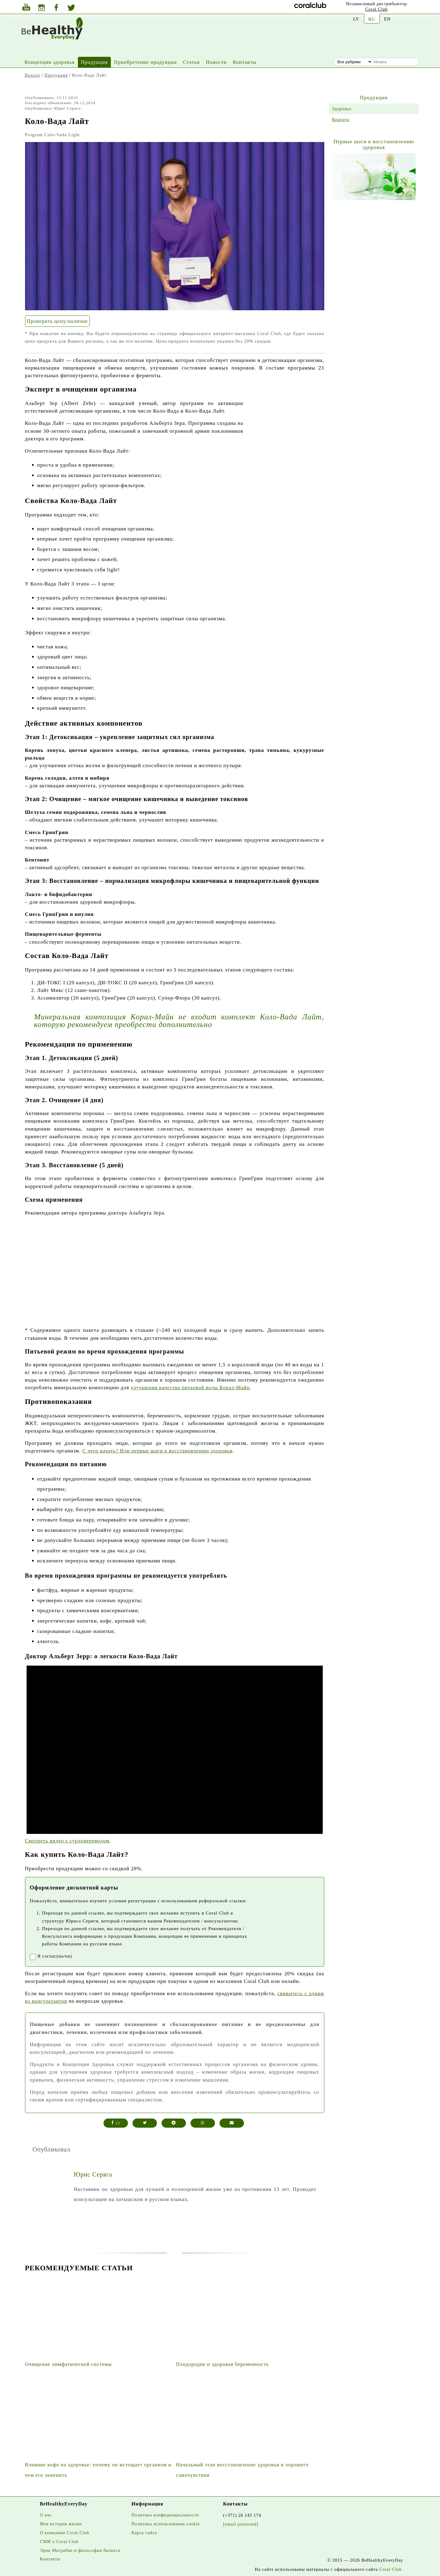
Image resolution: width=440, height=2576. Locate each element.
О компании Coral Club (64, 2532)
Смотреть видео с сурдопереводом (67, 1841)
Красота (340, 119)
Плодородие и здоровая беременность (222, 2364)
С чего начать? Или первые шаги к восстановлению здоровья (157, 1451)
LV (356, 18)
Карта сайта (144, 2532)
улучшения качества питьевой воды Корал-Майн (190, 1387)
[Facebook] (56, 8)
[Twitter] (71, 8)
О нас (46, 2514)
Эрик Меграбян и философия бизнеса (80, 2550)
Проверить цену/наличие (57, 321)
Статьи (191, 62)
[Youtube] (26, 7)
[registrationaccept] (33, 1957)
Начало (32, 75)
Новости (216, 62)
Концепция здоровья (50, 62)
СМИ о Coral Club (59, 2541)
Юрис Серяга (93, 2174)
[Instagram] (41, 8)
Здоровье (342, 108)
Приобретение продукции (145, 62)
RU (372, 19)
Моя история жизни (61, 2523)
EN (387, 18)
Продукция (94, 62)
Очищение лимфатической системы (68, 2364)
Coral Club (376, 9)
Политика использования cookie (166, 2523)
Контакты (244, 62)
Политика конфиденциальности (165, 2514)
